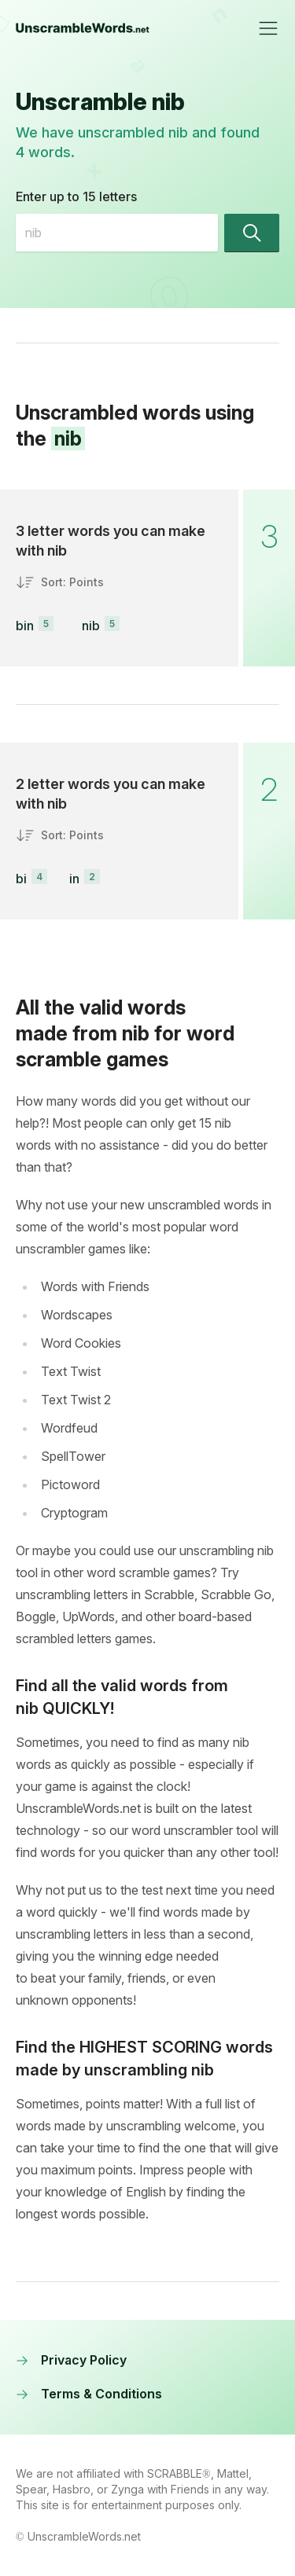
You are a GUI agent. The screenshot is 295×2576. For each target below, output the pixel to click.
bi (21, 878)
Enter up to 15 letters (76, 196)
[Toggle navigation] (268, 28)
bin (25, 625)
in (74, 878)
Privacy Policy (71, 2360)
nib (91, 625)
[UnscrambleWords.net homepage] (82, 28)
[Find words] (251, 232)
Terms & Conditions (89, 2394)
